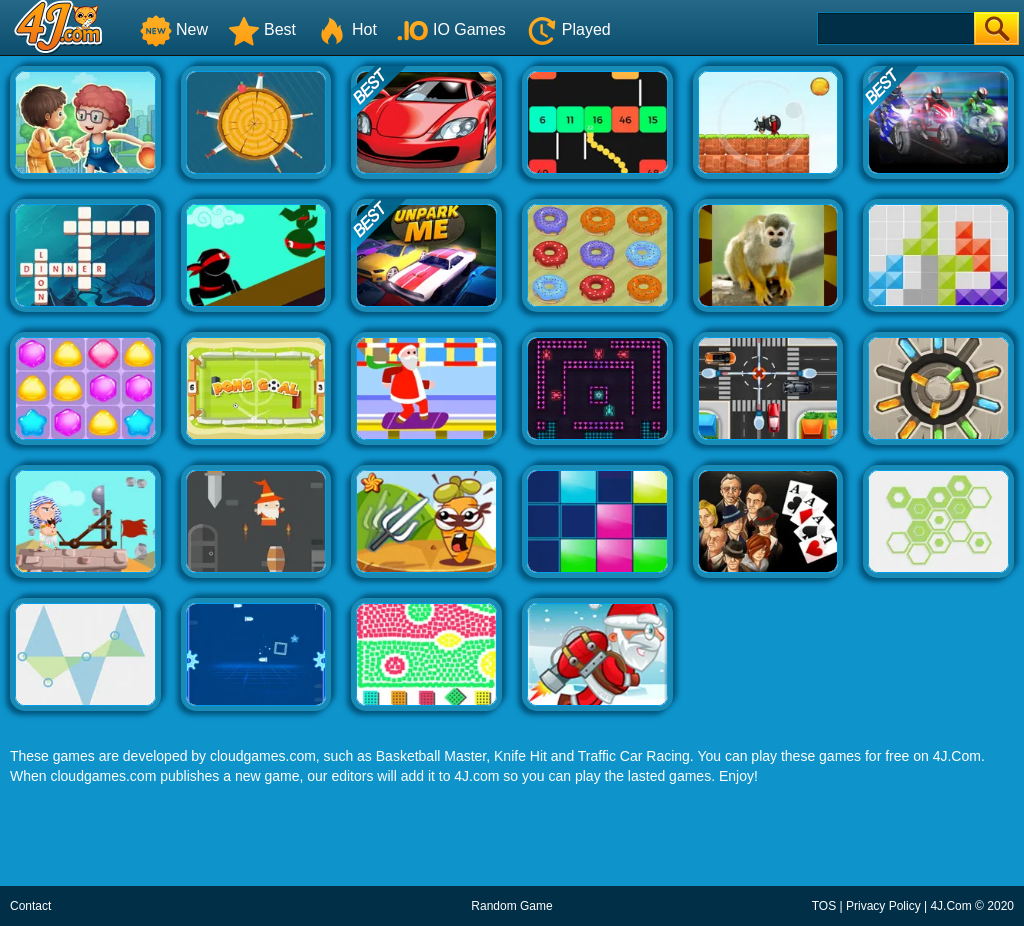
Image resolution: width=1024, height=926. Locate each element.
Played (568, 29)
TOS (824, 906)
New (174, 29)
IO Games (451, 29)
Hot (346, 29)
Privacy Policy (883, 906)
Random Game (511, 906)
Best (262, 29)
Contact (30, 906)
